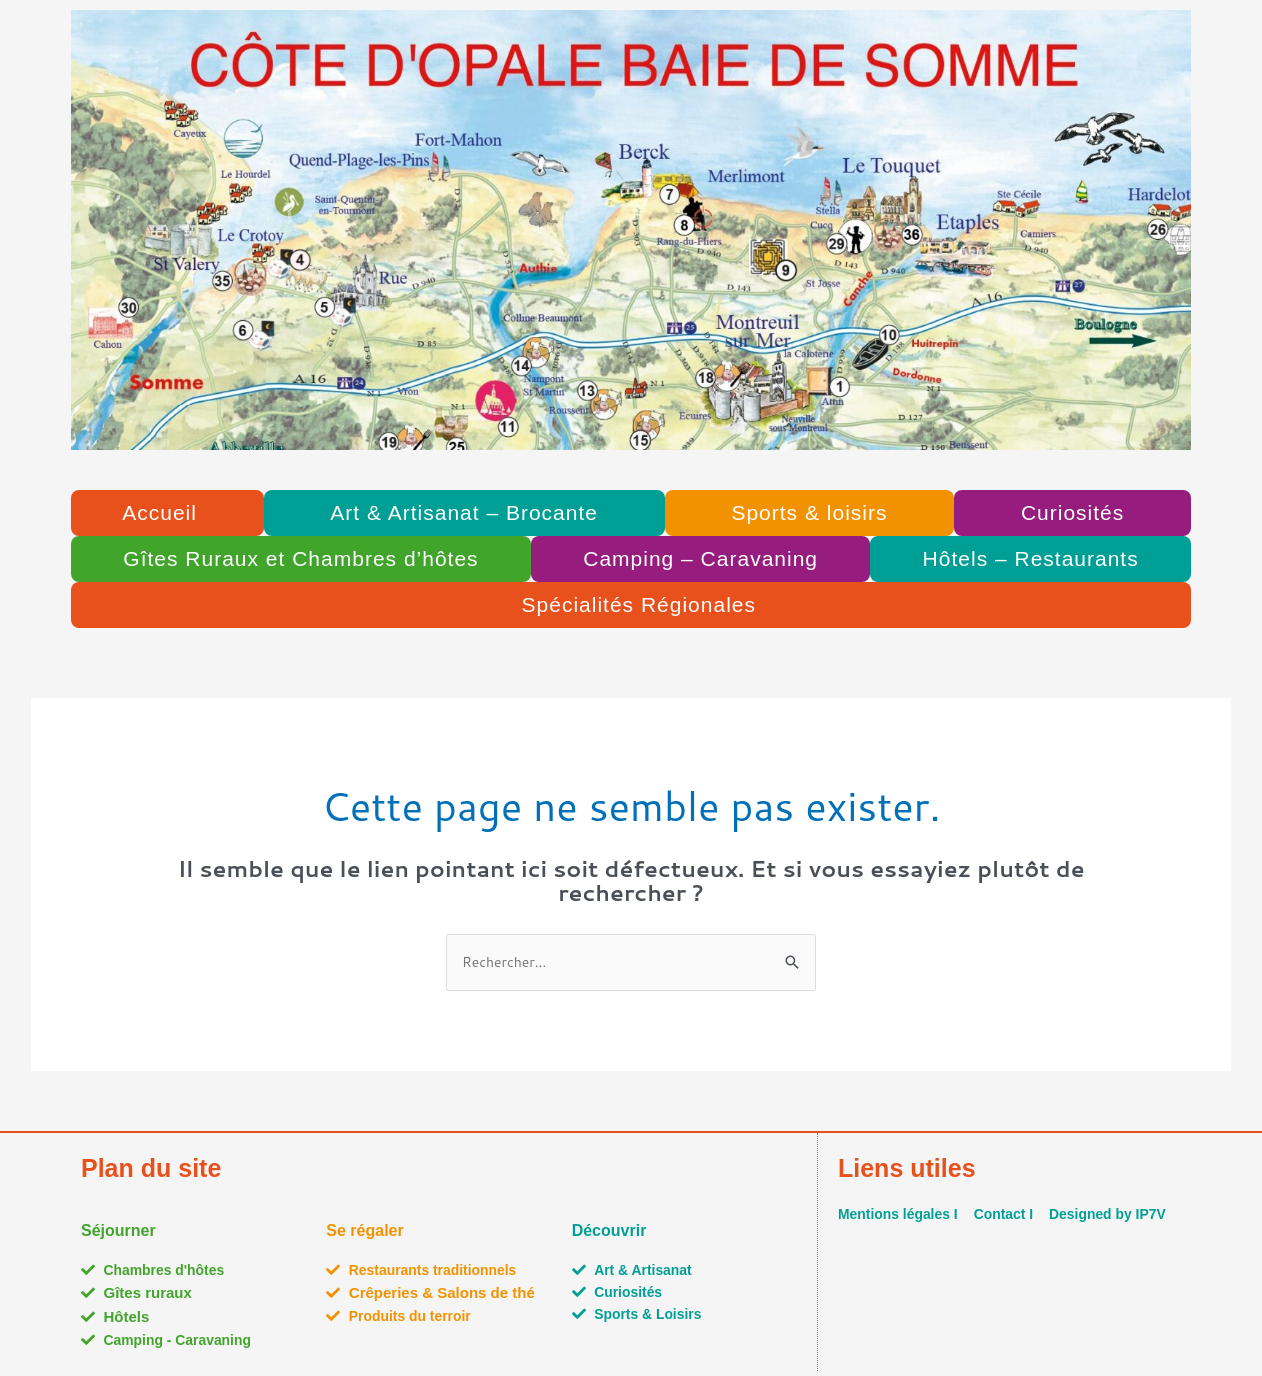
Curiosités (1072, 512)
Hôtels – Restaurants (1031, 558)
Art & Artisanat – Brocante (464, 512)
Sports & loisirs (809, 512)
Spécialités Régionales (639, 604)
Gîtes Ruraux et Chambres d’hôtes (300, 558)
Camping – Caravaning (700, 558)
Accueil (159, 512)
